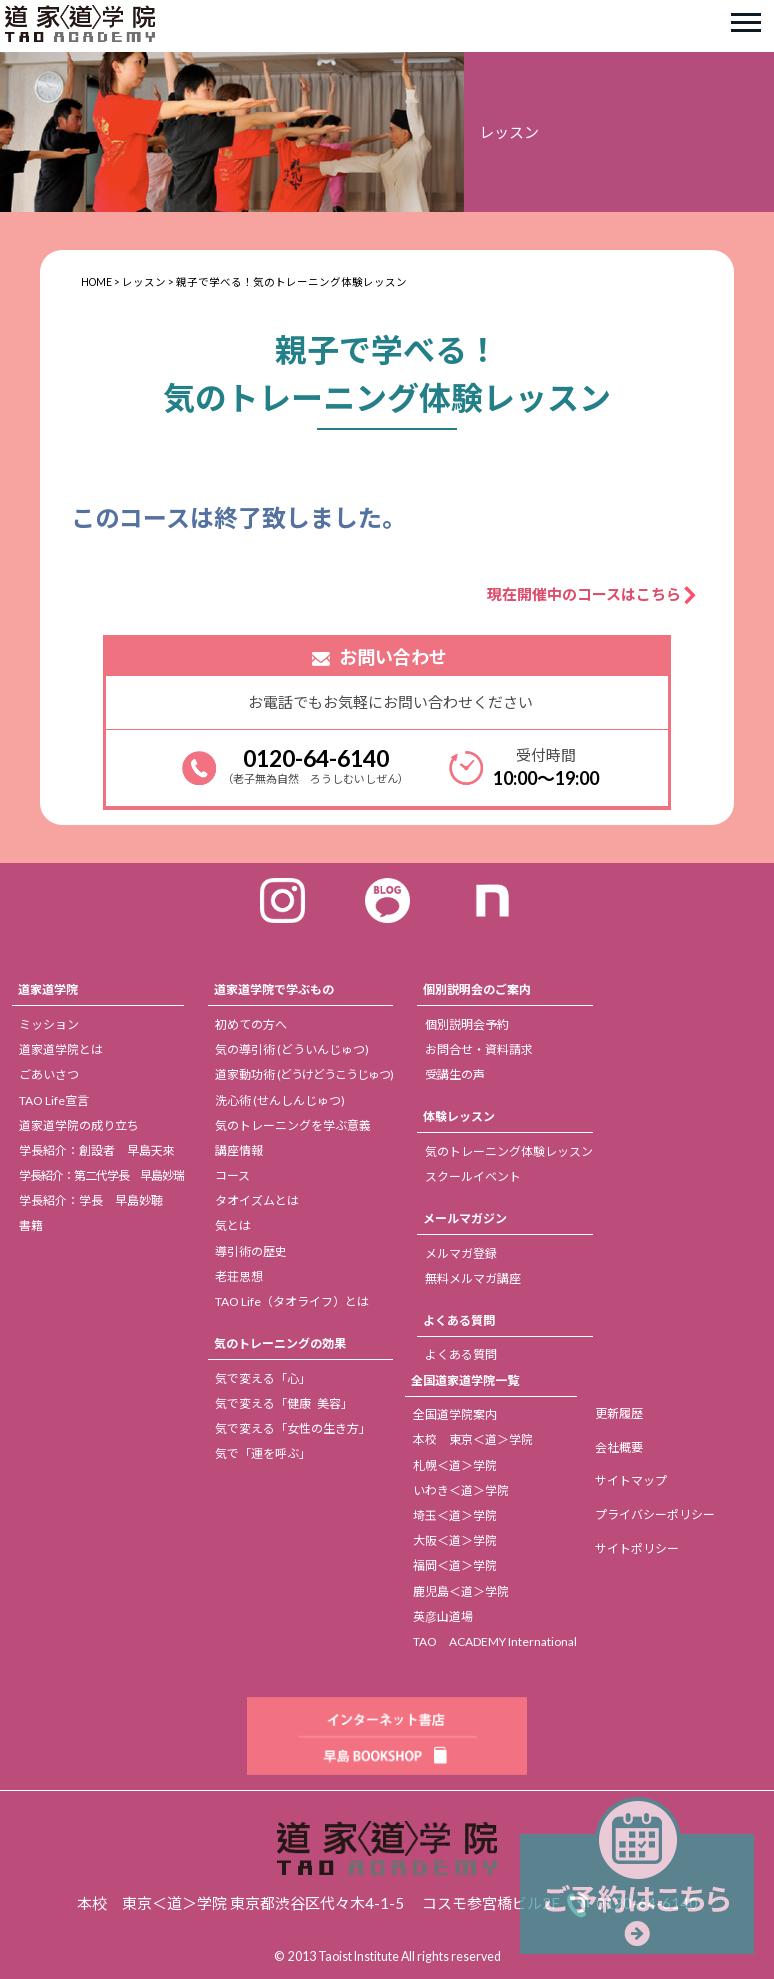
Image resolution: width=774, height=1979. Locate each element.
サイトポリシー (637, 1548)
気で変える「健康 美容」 (284, 1403)
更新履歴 (619, 1413)
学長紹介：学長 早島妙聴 (91, 1200)
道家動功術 (304, 1074)
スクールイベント (473, 1176)
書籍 (31, 1225)
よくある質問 (459, 1320)
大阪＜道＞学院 (455, 1540)
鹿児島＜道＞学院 (461, 1591)
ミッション (49, 1024)
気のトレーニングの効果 (280, 1343)
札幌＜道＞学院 (455, 1465)
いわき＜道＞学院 (461, 1490)
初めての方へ (251, 1024)
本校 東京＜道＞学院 (473, 1439)
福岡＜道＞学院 (455, 1565)
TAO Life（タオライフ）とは (292, 1301)
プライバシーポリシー (655, 1514)
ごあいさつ (49, 1074)
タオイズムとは (257, 1200)
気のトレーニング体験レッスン (509, 1151)
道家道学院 (48, 989)
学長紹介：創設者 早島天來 (97, 1150)
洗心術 (280, 1100)
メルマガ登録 (461, 1253)
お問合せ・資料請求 (479, 1049)
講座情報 (239, 1150)
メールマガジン (465, 1218)
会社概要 (619, 1447)
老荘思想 (239, 1276)
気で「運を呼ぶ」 (263, 1453)
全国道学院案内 (455, 1414)
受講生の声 (455, 1074)
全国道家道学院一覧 (465, 1380)
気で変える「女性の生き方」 (293, 1428)
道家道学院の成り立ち (79, 1125)
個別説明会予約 (467, 1024)
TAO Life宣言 (54, 1100)
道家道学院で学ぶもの (274, 989)
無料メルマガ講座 (473, 1278)
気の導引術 (292, 1049)
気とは (233, 1225)
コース (232, 1175)
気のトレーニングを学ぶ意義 (293, 1125)
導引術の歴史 (251, 1251)
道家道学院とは (61, 1049)
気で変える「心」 (263, 1378)
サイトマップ (631, 1480)
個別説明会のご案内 (477, 989)
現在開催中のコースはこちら (584, 594)
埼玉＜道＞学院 (455, 1515)
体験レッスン (459, 1116)
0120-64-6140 (316, 758)
